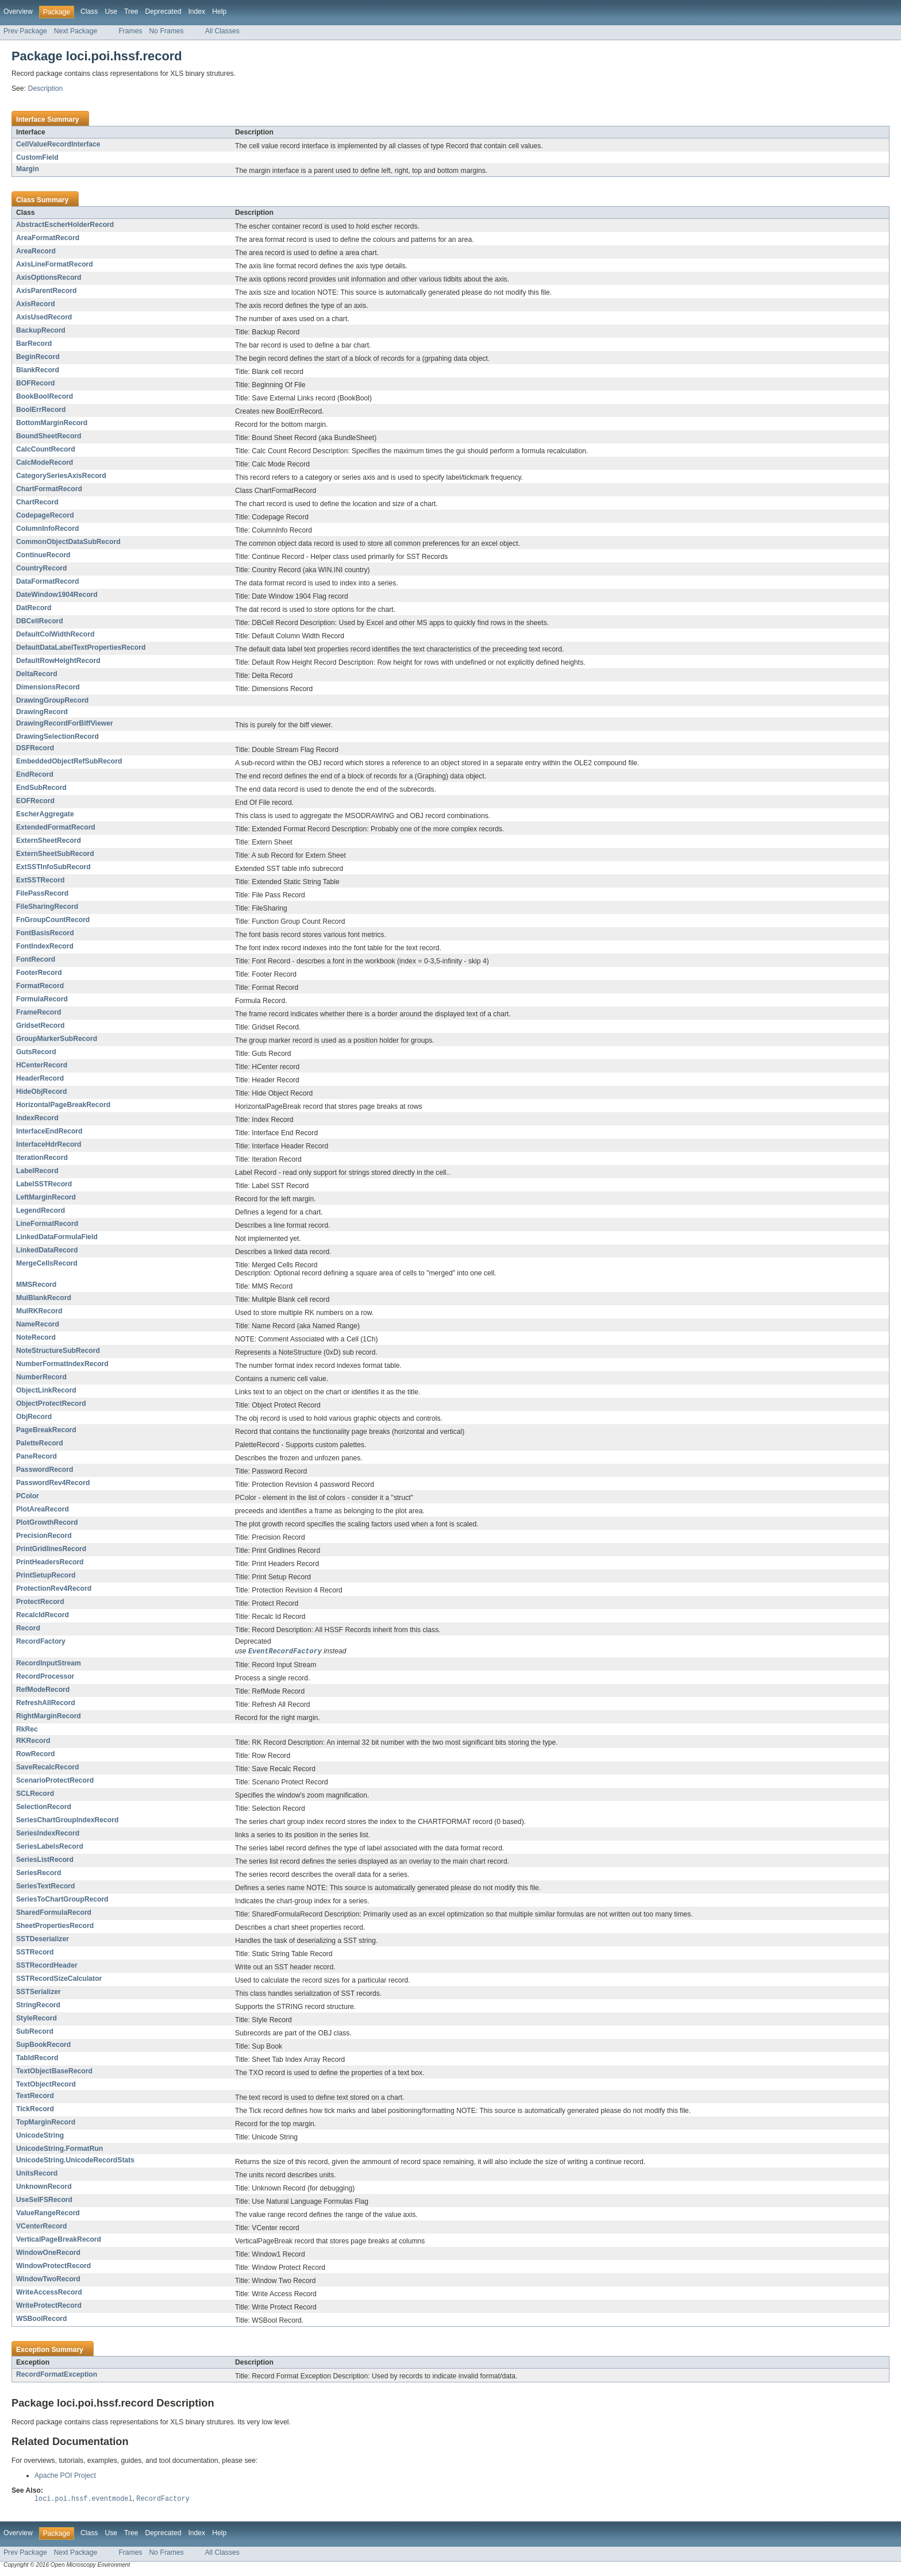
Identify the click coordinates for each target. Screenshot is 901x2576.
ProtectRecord (40, 1602)
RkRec (27, 1730)
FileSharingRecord (47, 907)
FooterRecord (39, 973)
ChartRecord (37, 502)
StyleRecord (36, 2019)
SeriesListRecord (45, 1860)
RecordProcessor (45, 1677)
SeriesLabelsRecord (49, 1847)
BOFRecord (35, 383)
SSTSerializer (38, 1992)
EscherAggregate (45, 814)
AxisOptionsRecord (48, 277)
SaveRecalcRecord (47, 1768)
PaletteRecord (39, 1443)
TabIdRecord (37, 2058)
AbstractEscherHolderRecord (65, 225)
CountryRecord (41, 568)
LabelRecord (37, 1171)
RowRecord (35, 1754)
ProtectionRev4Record (53, 1588)
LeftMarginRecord (46, 1197)
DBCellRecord (39, 621)
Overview (18, 11)
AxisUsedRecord (44, 317)
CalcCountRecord (45, 449)
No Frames (166, 31)
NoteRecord (36, 1337)
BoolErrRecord (41, 410)
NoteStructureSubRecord (58, 1351)
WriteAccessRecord (49, 2293)
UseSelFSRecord (44, 2200)
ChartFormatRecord (49, 489)
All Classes (222, 31)
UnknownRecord (44, 2187)
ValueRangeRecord (48, 2213)
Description (45, 88)
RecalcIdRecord (42, 1615)
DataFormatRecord (47, 581)
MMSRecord (36, 1285)
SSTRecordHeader (47, 1966)
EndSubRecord (41, 788)
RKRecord (33, 1741)
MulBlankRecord (43, 1298)
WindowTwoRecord (48, 2280)
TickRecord (35, 2109)
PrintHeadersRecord (50, 1562)
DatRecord (33, 608)
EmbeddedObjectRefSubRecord (69, 761)
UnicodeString (40, 2136)
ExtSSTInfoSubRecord (53, 867)
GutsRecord (36, 1052)
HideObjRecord (41, 1092)
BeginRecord (38, 357)
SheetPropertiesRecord (55, 1926)
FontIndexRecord (45, 946)
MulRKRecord (39, 1311)
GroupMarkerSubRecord (56, 1039)
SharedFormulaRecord (53, 1913)
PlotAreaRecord (42, 1509)
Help (219, 11)
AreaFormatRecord (47, 238)
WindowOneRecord (48, 2253)
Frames (130, 31)
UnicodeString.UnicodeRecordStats (75, 2161)
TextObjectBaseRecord (54, 2072)
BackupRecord (41, 330)
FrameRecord (38, 1012)
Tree (131, 11)
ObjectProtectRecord (51, 1403)
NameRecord (37, 1324)
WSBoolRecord (41, 2319)
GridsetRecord (40, 1025)
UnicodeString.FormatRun (59, 2149)
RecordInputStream (48, 1664)
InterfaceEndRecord (49, 1131)
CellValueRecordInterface (58, 144)
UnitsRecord (36, 2174)
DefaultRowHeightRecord (58, 661)
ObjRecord (34, 1417)
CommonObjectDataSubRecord (68, 542)
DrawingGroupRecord (52, 700)
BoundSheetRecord (48, 436)
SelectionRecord (43, 1807)
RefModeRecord (43, 1690)
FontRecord (35, 959)
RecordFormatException (56, 2375)
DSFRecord (35, 748)
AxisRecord (35, 304)
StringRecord (38, 2006)
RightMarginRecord (48, 1717)
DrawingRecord (42, 712)
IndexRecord (37, 1118)
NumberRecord (41, 1377)
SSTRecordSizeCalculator (59, 1979)
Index (196, 11)
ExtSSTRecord (40, 880)
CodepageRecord (45, 515)
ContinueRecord (43, 555)
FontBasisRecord (45, 933)
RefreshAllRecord (45, 1703)
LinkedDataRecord (47, 1250)
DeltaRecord (36, 674)
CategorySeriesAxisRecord (61, 476)
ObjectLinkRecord (46, 1390)
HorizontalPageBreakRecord (63, 1105)
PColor (27, 1496)
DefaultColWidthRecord (55, 634)
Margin (27, 169)
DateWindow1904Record (57, 595)
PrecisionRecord (44, 1536)
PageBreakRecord (46, 1430)
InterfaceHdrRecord (49, 1144)
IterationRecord (42, 1158)
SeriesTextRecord (45, 1887)
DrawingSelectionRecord (57, 736)
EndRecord (34, 774)
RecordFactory (41, 1641)
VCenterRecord (41, 2227)
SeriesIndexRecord (47, 1834)
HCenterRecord (41, 1065)
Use (111, 11)
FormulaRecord (42, 999)
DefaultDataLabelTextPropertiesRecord (80, 647)
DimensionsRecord (48, 687)
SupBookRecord (43, 2045)
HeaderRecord (40, 1078)
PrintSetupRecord (45, 1575)
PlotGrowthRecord (47, 1522)
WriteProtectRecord (49, 2306)
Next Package (76, 31)
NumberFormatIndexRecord (62, 1364)
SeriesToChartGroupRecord (62, 1900)
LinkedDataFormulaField (57, 1237)
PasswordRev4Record (53, 1483)
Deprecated (163, 11)
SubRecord (34, 2032)
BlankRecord (37, 370)
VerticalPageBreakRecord (58, 2240)
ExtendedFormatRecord (55, 827)
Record (28, 1628)
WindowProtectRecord (53, 2266)
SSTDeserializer (42, 1939)
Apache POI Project (65, 2476)
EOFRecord (35, 801)
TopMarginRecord (45, 2123)
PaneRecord (36, 1456)
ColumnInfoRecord (47, 529)
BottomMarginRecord (51, 423)
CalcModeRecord (44, 462)
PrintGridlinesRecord (51, 1549)
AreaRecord (36, 251)
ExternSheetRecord (48, 840)
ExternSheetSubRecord (55, 854)
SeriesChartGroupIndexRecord (67, 1821)
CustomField (37, 157)
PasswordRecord (44, 1470)
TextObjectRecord (46, 2085)
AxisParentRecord (46, 291)
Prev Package (25, 31)
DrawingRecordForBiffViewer (64, 723)
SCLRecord (35, 1794)
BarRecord (34, 344)
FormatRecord (40, 986)
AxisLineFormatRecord (54, 264)
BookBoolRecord (44, 396)
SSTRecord (35, 1953)
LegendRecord (40, 1210)
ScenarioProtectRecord (55, 1781)
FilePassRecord (42, 893)
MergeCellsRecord (47, 1263)
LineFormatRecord (47, 1224)
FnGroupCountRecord (53, 920)
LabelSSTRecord (44, 1184)
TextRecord (35, 2096)
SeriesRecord (38, 1873)
